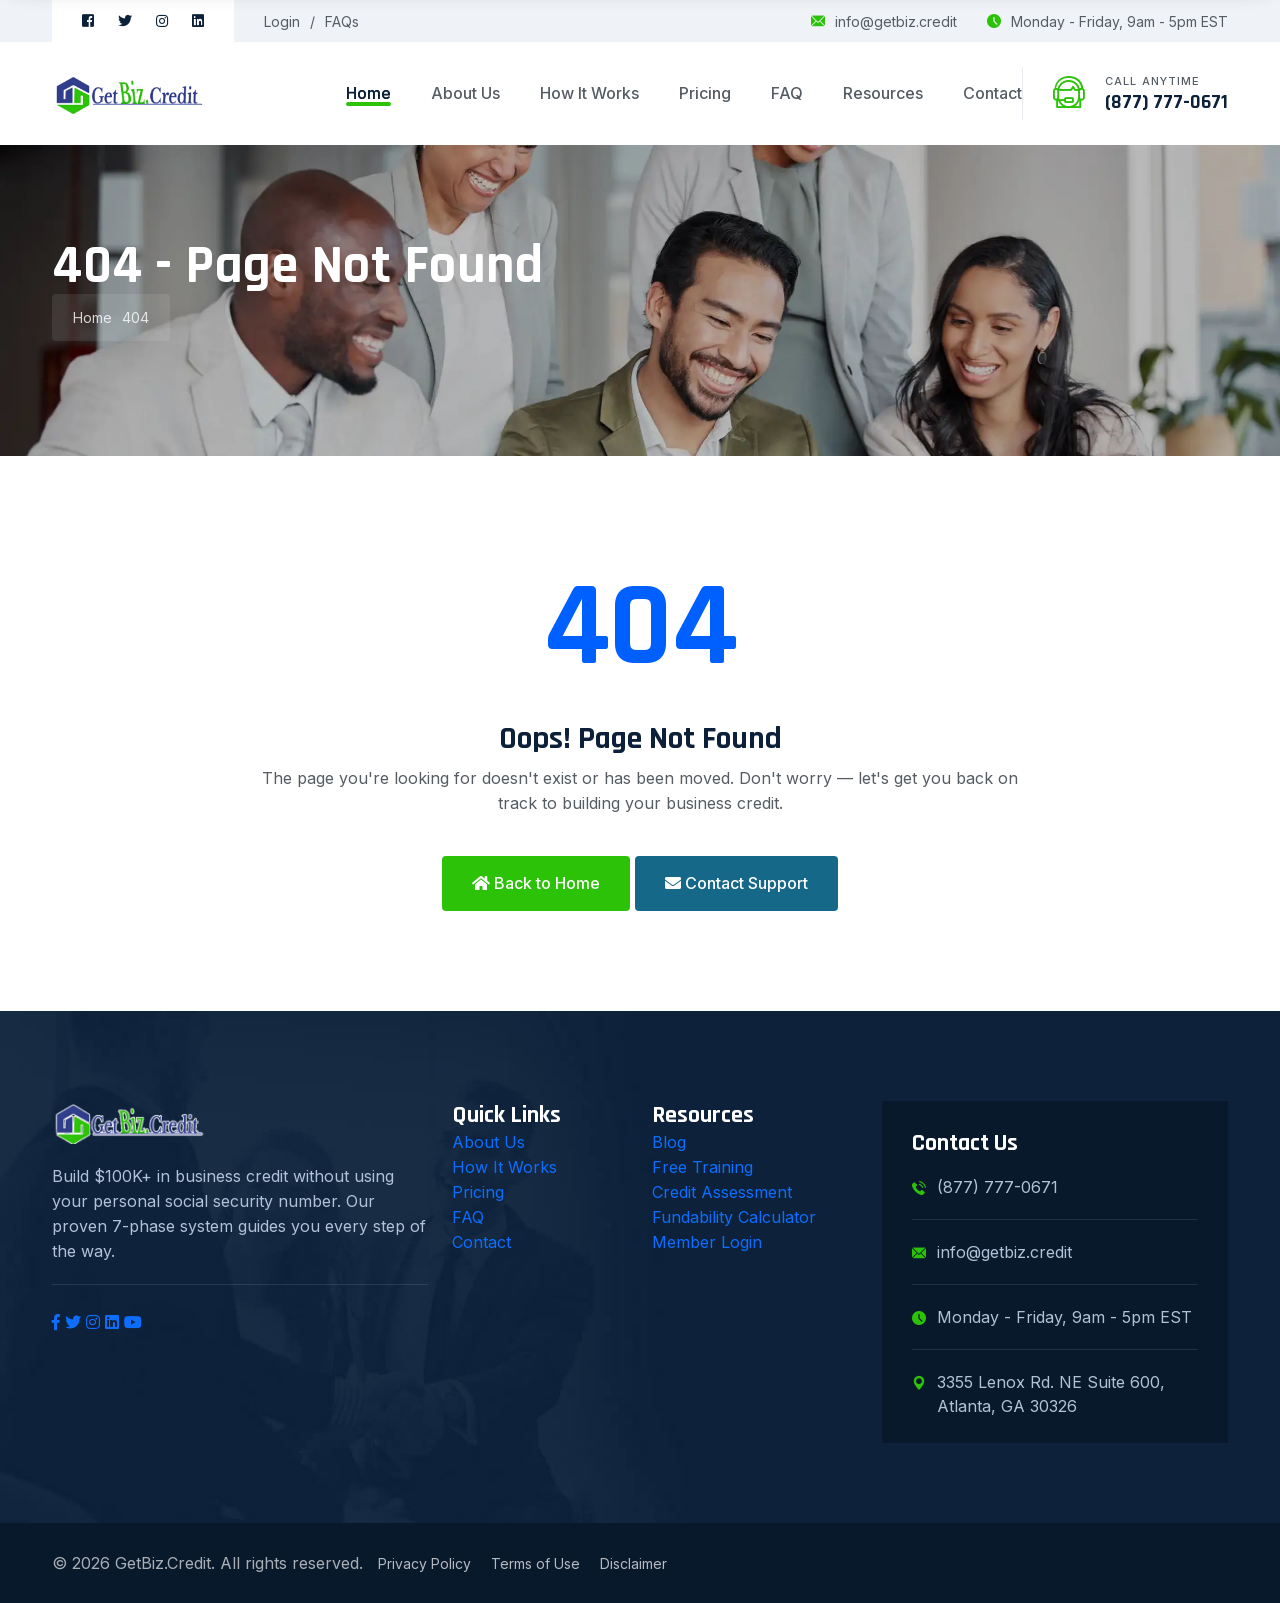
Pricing (705, 93)
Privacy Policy (424, 1563)
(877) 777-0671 (1166, 102)
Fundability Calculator (734, 1217)
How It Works (589, 93)
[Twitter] (125, 21)
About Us (465, 93)
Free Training (702, 1167)
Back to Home (536, 883)
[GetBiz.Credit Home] (129, 94)
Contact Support (736, 883)
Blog (669, 1142)
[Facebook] (88, 21)
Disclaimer (633, 1563)
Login (282, 21)
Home (368, 93)
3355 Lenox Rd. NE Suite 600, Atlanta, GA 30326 (1038, 1394)
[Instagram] (162, 21)
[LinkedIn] (198, 21)
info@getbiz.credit (884, 21)
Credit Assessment (722, 1192)
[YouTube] (133, 1322)
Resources (883, 93)
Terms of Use (535, 1563)
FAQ (787, 93)
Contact (992, 93)
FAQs (342, 21)
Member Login (707, 1242)
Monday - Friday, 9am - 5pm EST (1107, 21)
